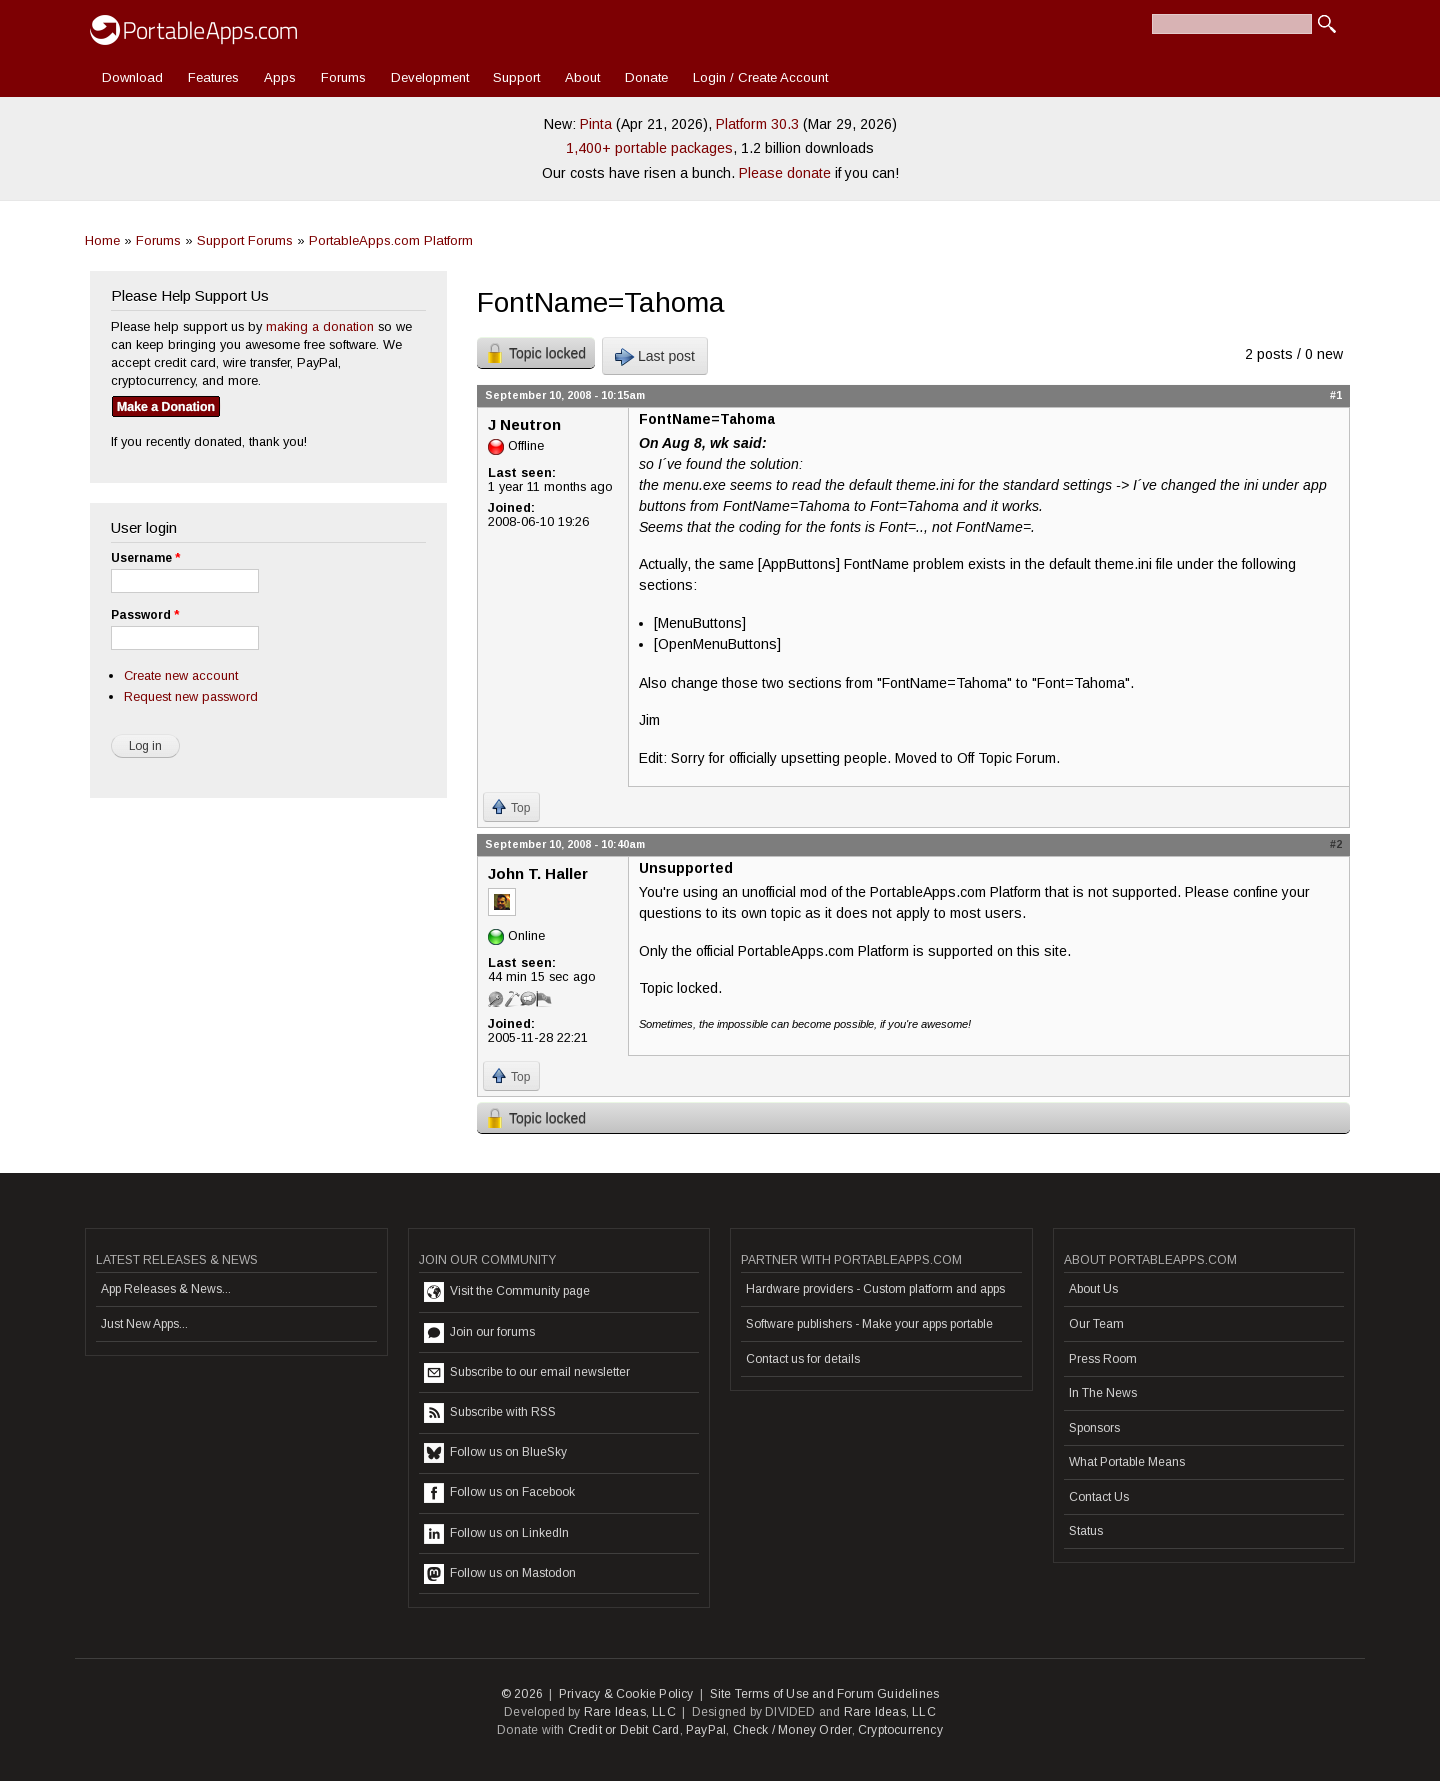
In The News (1103, 1393)
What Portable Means (1127, 1462)
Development (430, 77)
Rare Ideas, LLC (630, 1712)
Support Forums (245, 240)
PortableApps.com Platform (391, 240)
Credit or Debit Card (624, 1730)
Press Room (1103, 1359)
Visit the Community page (507, 1292)
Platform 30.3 (757, 124)
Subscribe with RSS (490, 1413)
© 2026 (522, 1694)
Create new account (181, 675)
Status (1086, 1531)
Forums (343, 77)
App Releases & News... (166, 1289)
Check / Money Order (792, 1730)
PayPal (706, 1730)
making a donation (320, 326)
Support (516, 77)
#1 (1336, 395)
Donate (646, 77)
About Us (1093, 1289)
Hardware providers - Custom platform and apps (875, 1289)
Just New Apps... (144, 1324)
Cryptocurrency (900, 1730)
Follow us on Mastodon (500, 1574)
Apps (280, 77)
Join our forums (479, 1333)
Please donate (785, 173)
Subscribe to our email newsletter (527, 1373)
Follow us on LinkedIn (496, 1534)
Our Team (1096, 1324)
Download (132, 77)
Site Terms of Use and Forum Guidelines (825, 1694)
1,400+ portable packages (649, 148)
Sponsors (1094, 1428)
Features (213, 77)
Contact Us (1099, 1497)
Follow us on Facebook (499, 1493)
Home (102, 240)
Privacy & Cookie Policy (626, 1694)
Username (145, 558)
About (582, 77)
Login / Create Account (760, 77)
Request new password (191, 696)
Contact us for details (803, 1359)
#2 (1336, 844)
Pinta (596, 124)
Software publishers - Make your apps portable (869, 1324)
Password (145, 615)
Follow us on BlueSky (495, 1453)
